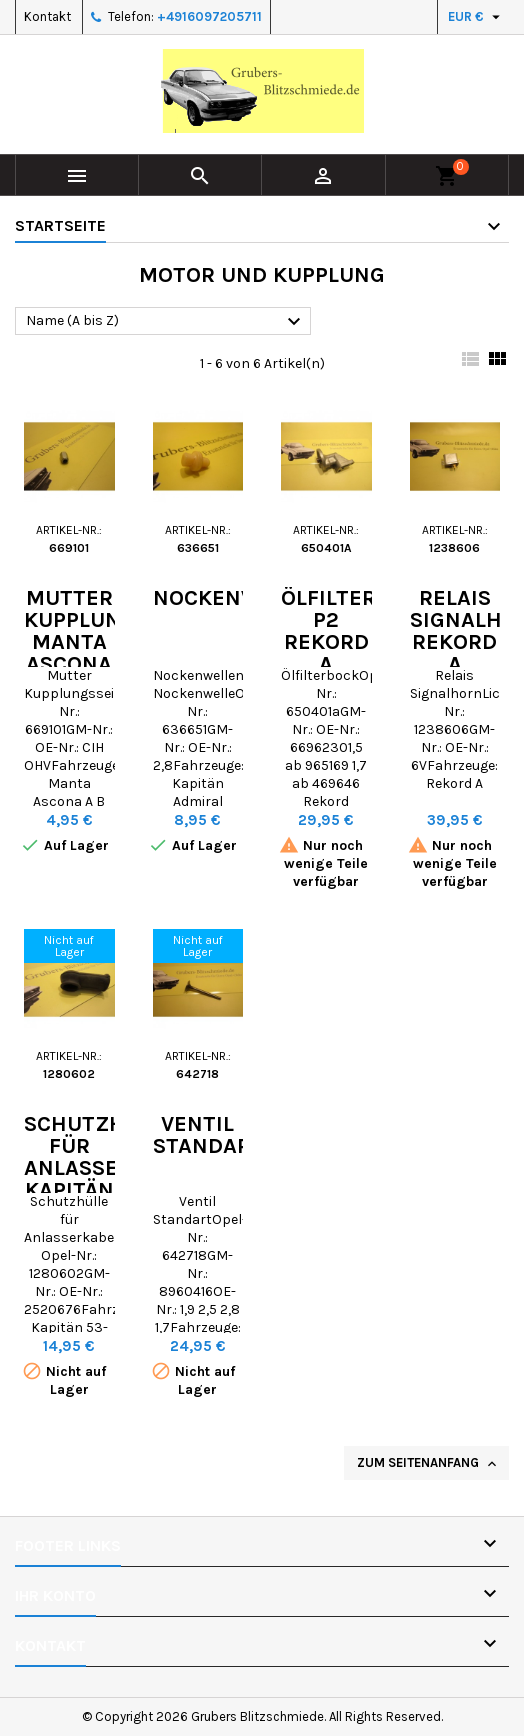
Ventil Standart (208, 1135)
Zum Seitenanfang (428, 1463)
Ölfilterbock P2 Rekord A (357, 631)
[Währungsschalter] (476, 17)
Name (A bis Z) (166, 322)
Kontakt (47, 16)
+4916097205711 (209, 16)
